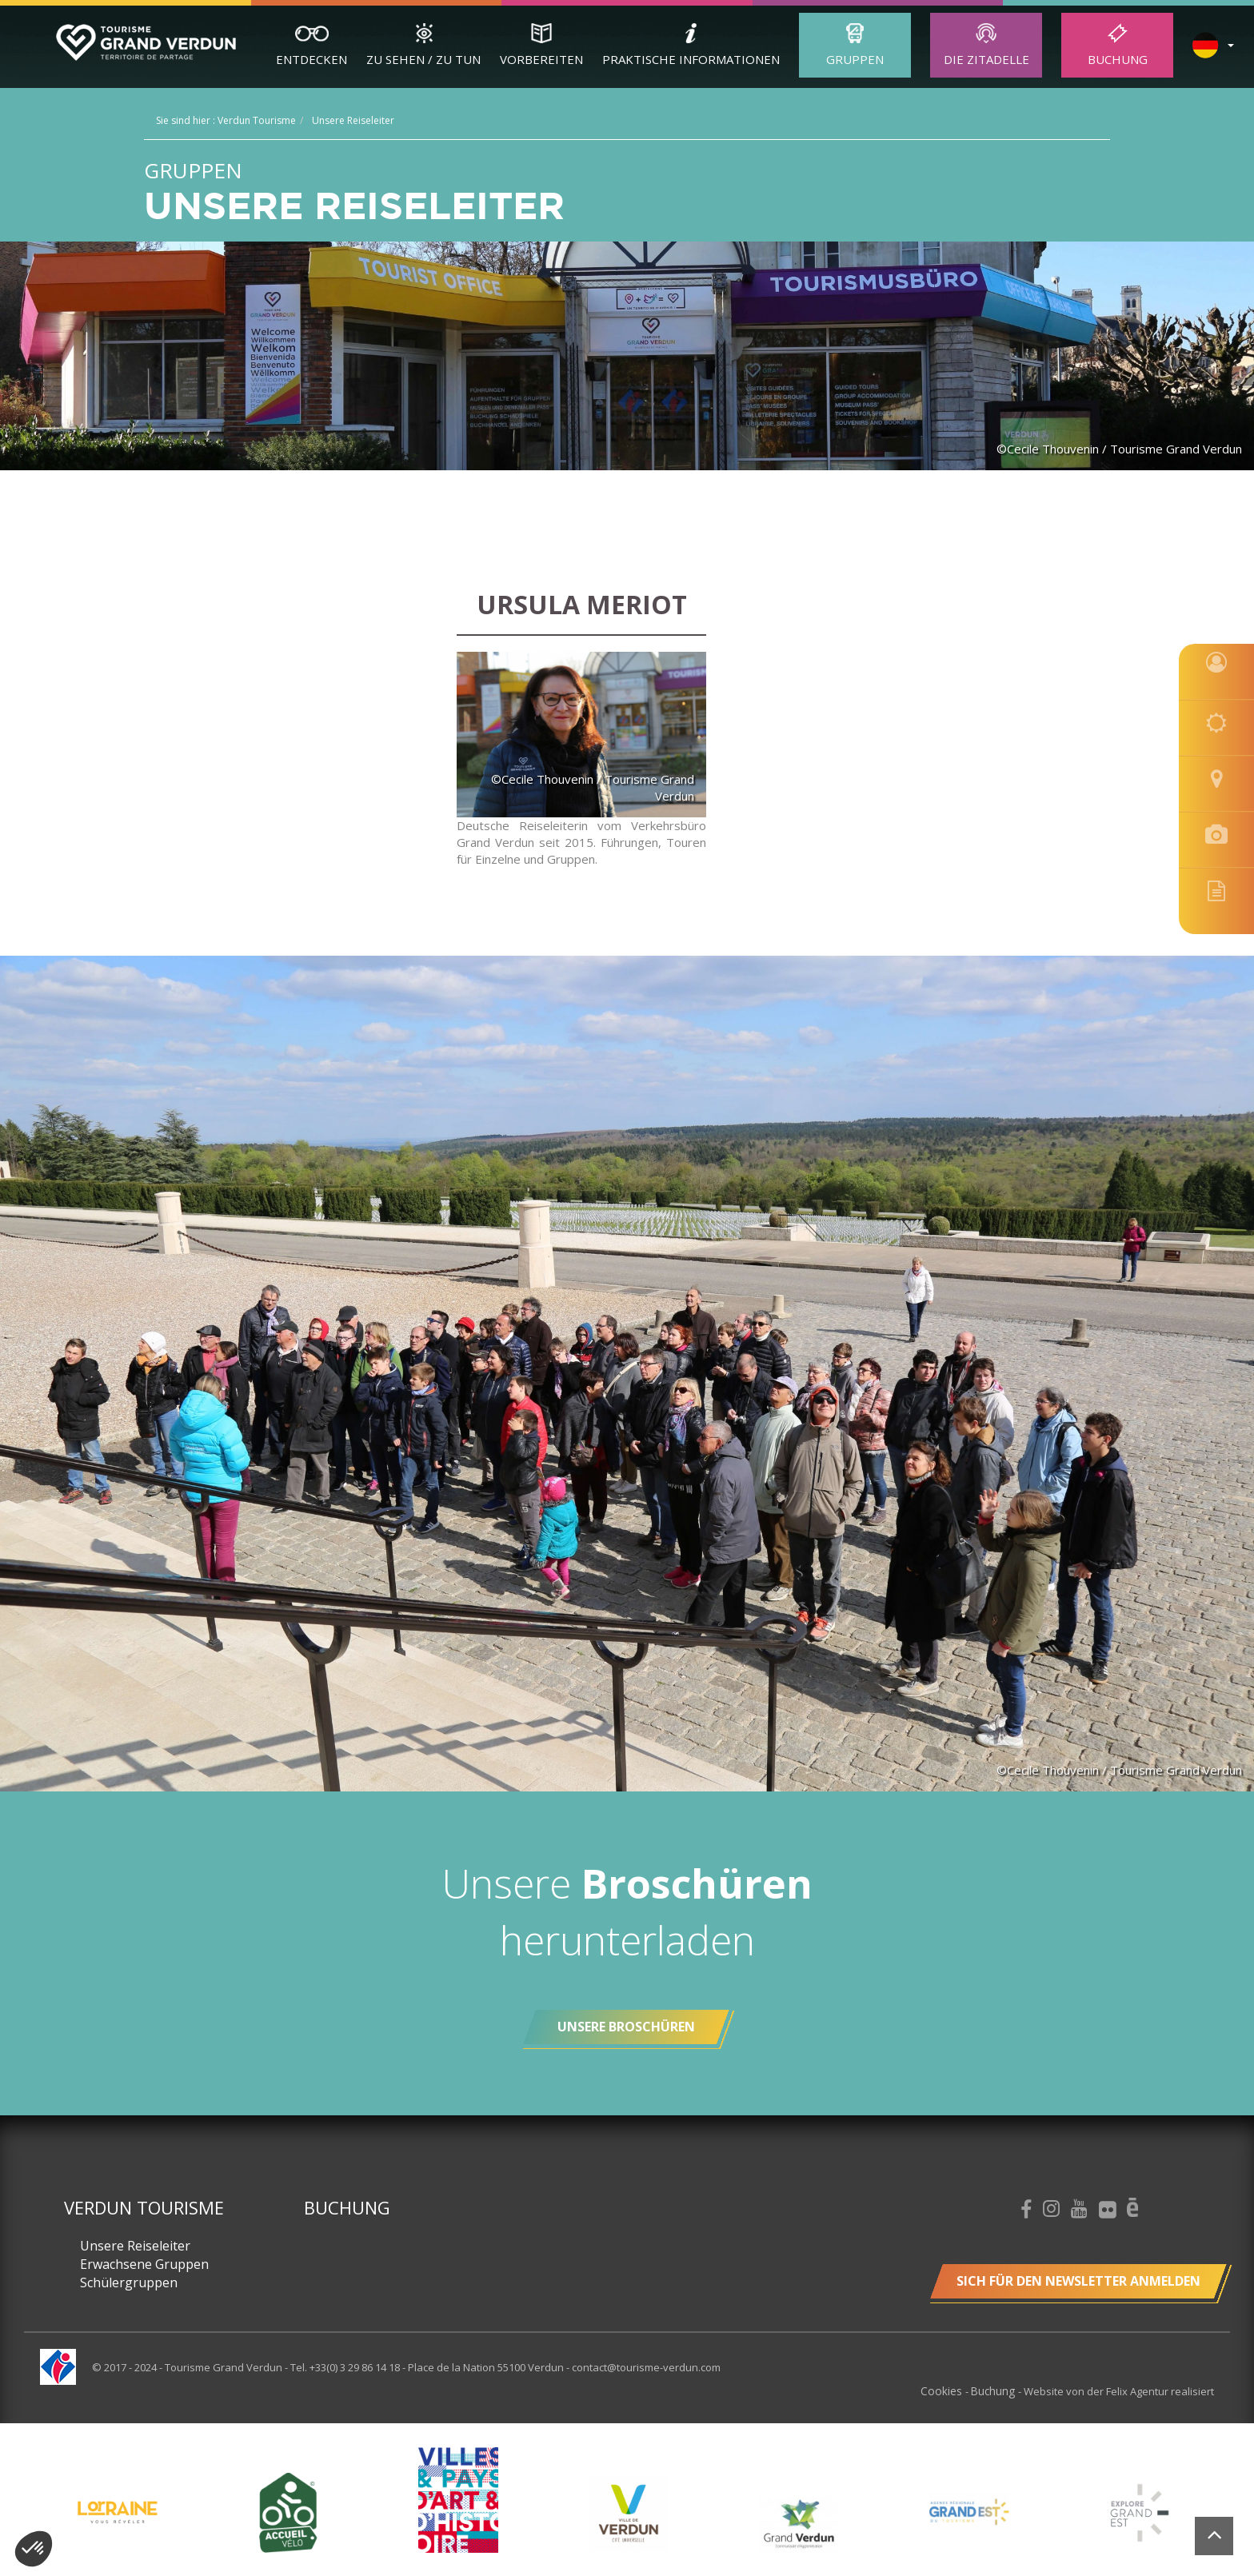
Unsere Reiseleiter (135, 2245)
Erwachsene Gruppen (144, 2264)
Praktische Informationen (691, 59)
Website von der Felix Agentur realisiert (1119, 2390)
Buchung (1118, 59)
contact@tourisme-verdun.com (646, 2367)
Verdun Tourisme (144, 2207)
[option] (628, 2512)
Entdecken (311, 59)
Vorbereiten (541, 59)
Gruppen (855, 59)
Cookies (947, 2390)
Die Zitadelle (986, 59)
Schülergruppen (129, 2282)
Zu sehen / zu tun (423, 59)
